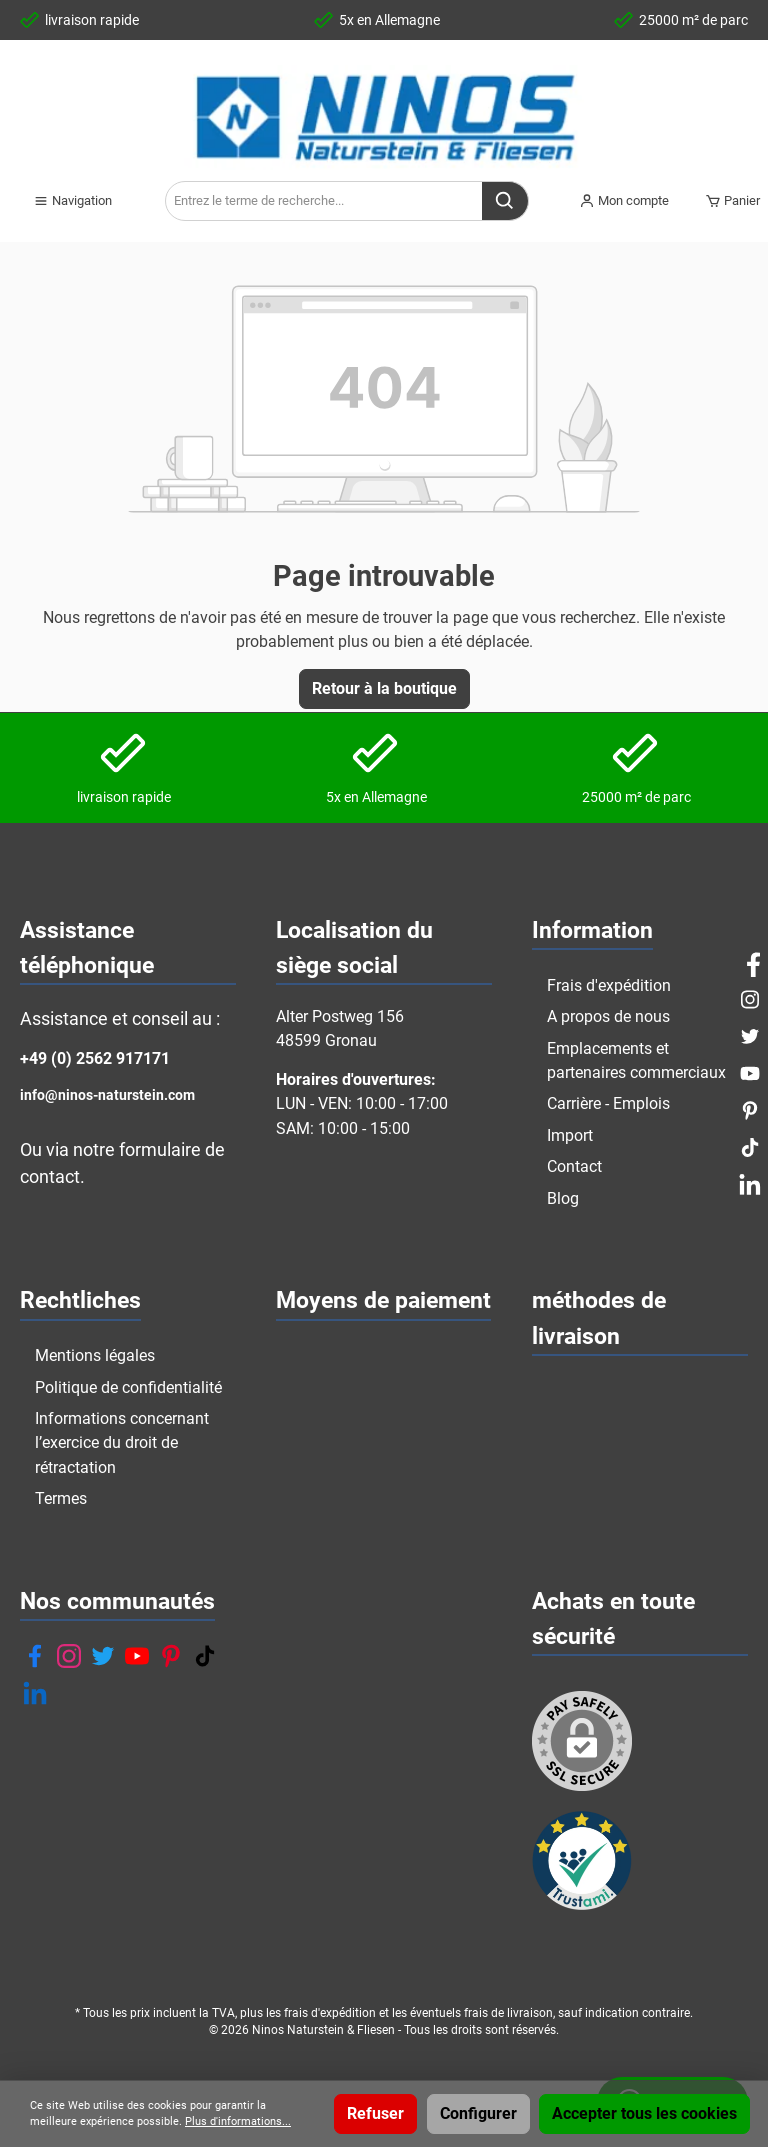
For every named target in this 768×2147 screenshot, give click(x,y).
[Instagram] (69, 1656)
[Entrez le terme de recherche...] (324, 201)
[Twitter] (103, 1656)
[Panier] (726, 201)
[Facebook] (35, 1656)
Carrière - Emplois (608, 1103)
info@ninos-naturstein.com (107, 1095)
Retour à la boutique (384, 688)
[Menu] (72, 201)
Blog (563, 1198)
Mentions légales (95, 1355)
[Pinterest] (171, 1656)
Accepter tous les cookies (644, 2113)
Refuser (375, 2113)
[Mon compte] (624, 201)
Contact (574, 1166)
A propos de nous (608, 1016)
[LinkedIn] (35, 1693)
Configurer (478, 2113)
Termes (61, 1498)
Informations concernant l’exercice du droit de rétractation (122, 1443)
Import (570, 1135)
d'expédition (343, 2013)
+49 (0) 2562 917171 (95, 1058)
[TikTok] (205, 1656)
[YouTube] (137, 1656)
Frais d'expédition (609, 985)
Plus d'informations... (238, 2121)
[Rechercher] (505, 201)
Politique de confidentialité (128, 1387)
